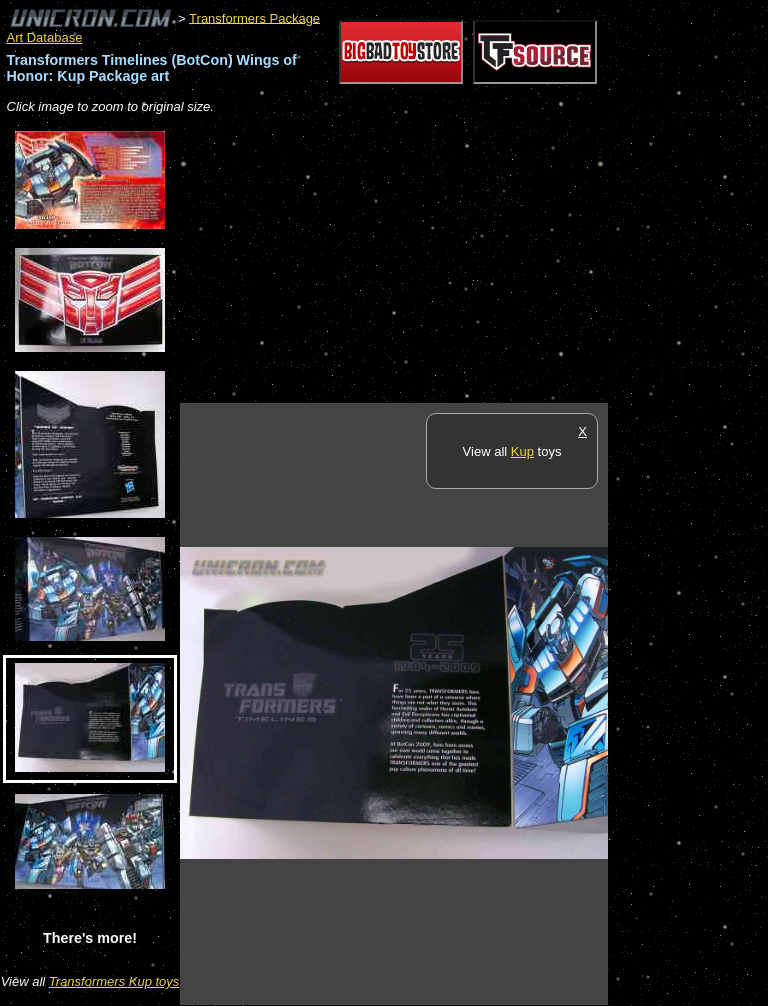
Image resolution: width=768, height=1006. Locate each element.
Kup (522, 451)
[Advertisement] (414, 260)
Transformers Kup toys (114, 981)
